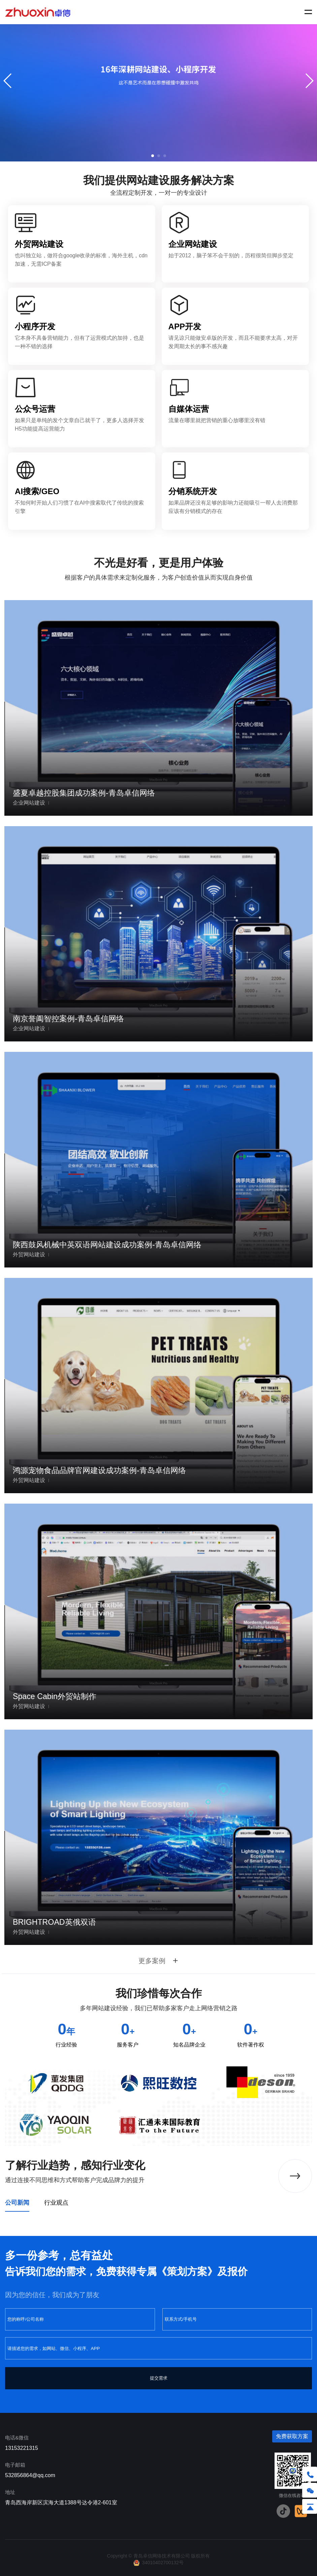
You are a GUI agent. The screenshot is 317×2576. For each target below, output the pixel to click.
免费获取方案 (292, 2436)
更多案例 (158, 1960)
